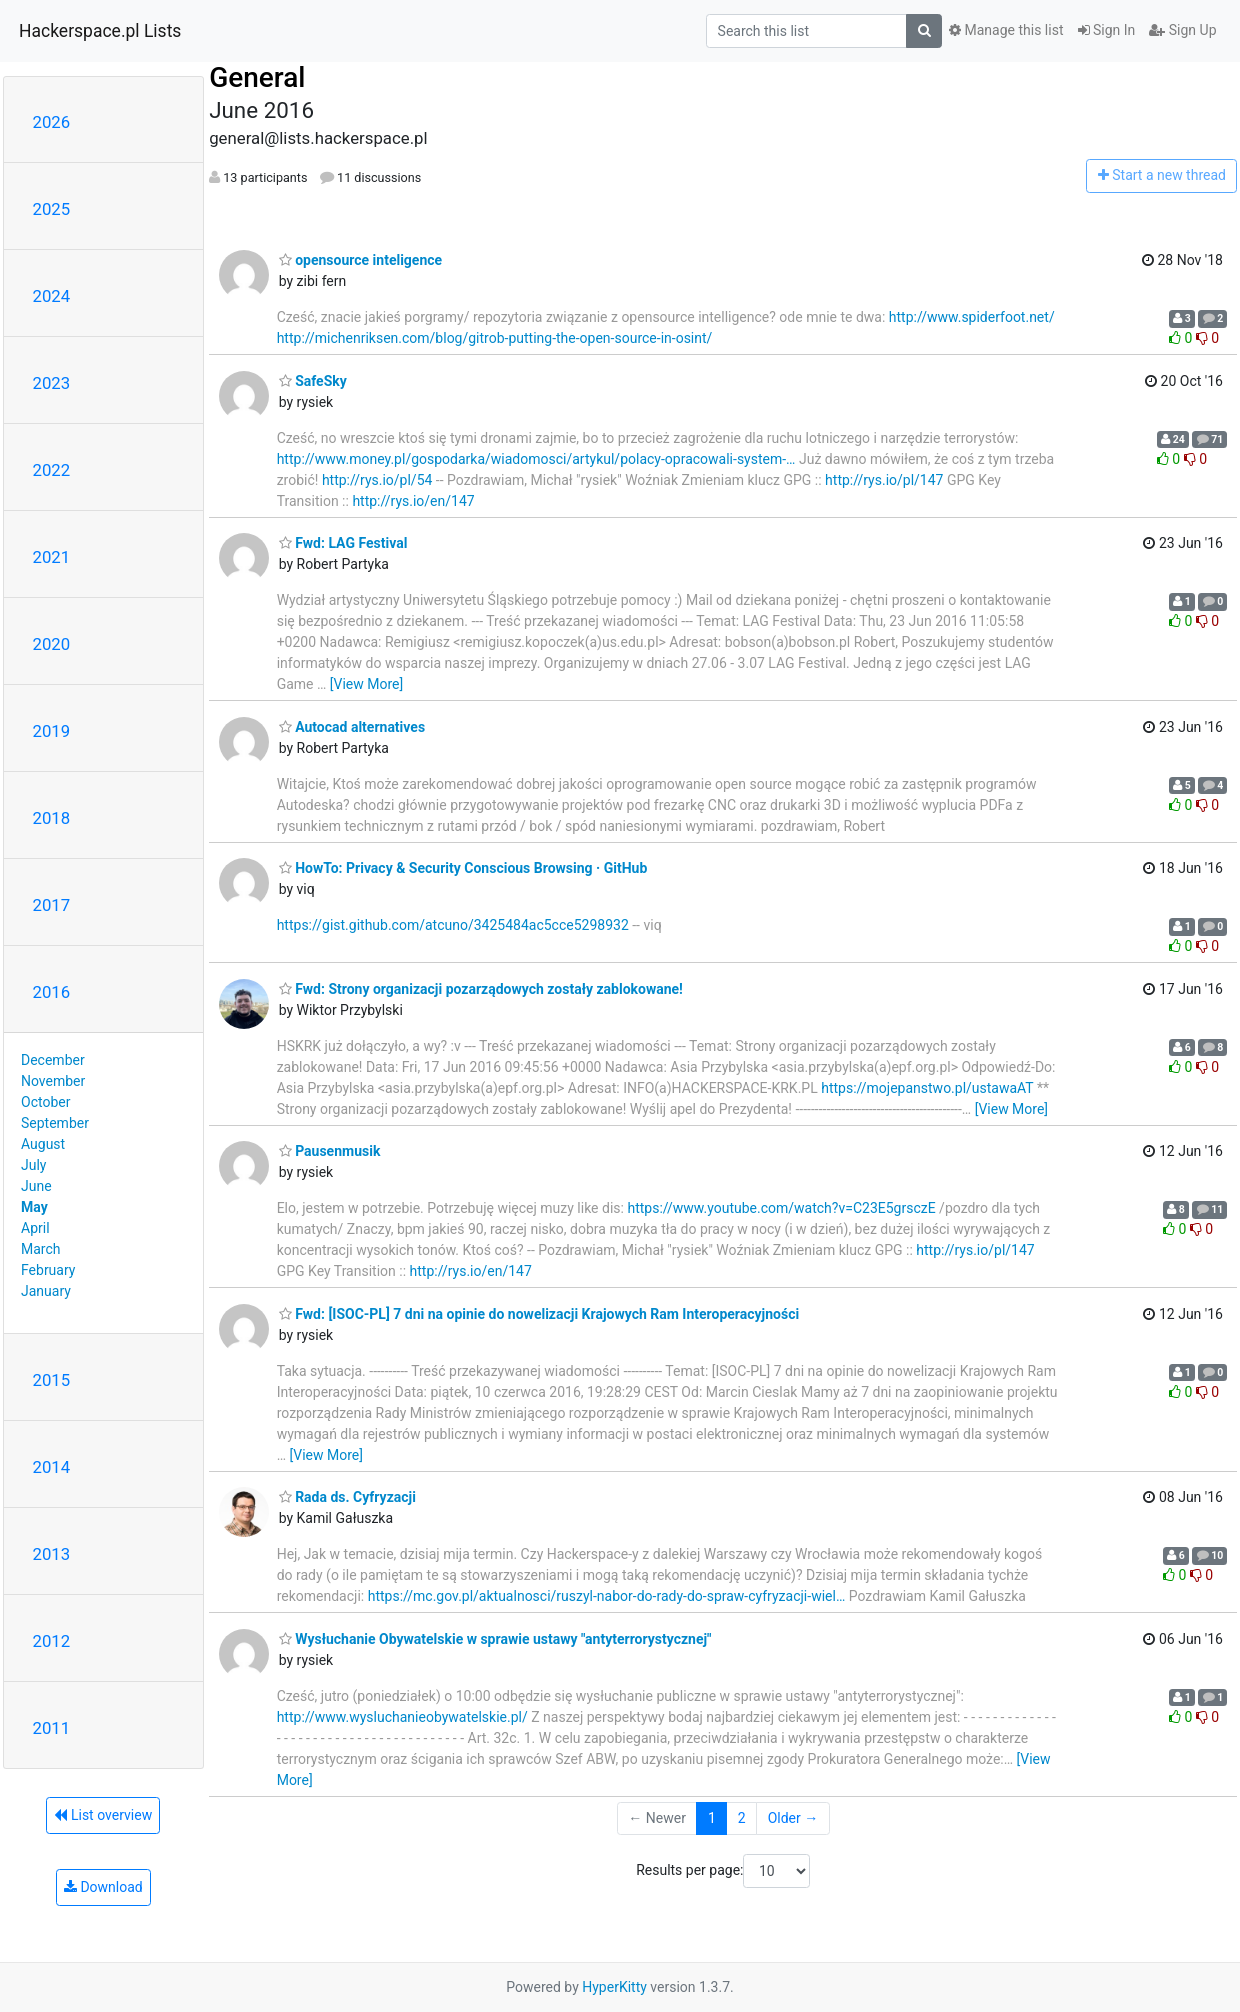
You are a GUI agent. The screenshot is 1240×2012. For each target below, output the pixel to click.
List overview (103, 1815)
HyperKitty (614, 1987)
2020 (52, 644)
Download (103, 1887)
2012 (52, 1641)
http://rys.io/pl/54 (377, 480)
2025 (52, 209)
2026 (52, 122)
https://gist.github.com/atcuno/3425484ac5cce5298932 (453, 925)
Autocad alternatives (352, 727)
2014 (52, 1467)
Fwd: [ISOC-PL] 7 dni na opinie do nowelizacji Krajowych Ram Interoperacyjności (539, 1314)
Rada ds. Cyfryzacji (347, 1497)
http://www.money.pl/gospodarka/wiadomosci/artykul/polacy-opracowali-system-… (536, 459)
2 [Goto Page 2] (742, 1818)
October (45, 1102)
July (33, 1165)
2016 (52, 992)
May (34, 1207)
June (36, 1186)
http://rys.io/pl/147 (884, 480)
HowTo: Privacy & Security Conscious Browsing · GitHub (463, 868)
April (35, 1228)
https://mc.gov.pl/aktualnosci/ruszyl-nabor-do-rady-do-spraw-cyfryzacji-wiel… (607, 1596)
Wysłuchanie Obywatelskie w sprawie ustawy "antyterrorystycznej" (495, 1639)
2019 (52, 731)
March (41, 1249)
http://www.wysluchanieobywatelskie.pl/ (402, 1717)
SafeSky (313, 381)
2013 (52, 1554)
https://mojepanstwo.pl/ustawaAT (927, 1088)
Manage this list (1006, 30)
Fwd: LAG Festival (343, 543)
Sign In (1107, 30)
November (53, 1081)
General (257, 77)
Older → (793, 1818)
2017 (52, 905)
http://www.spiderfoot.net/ (972, 317)
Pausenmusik (330, 1151)
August (43, 1144)
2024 (52, 296)
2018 (52, 818)
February (48, 1270)
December (53, 1060)
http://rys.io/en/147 (413, 501)
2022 (52, 470)
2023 (52, 383)
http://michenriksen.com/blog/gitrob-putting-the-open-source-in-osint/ (495, 338)
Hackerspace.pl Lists (100, 31)
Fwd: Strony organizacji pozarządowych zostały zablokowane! (481, 989)
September (55, 1123)
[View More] (366, 684)
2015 (52, 1380)
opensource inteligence (360, 260)
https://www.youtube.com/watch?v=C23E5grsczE (781, 1208)
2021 (52, 557)
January (46, 1291)
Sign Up (1182, 30)
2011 (52, 1728)
